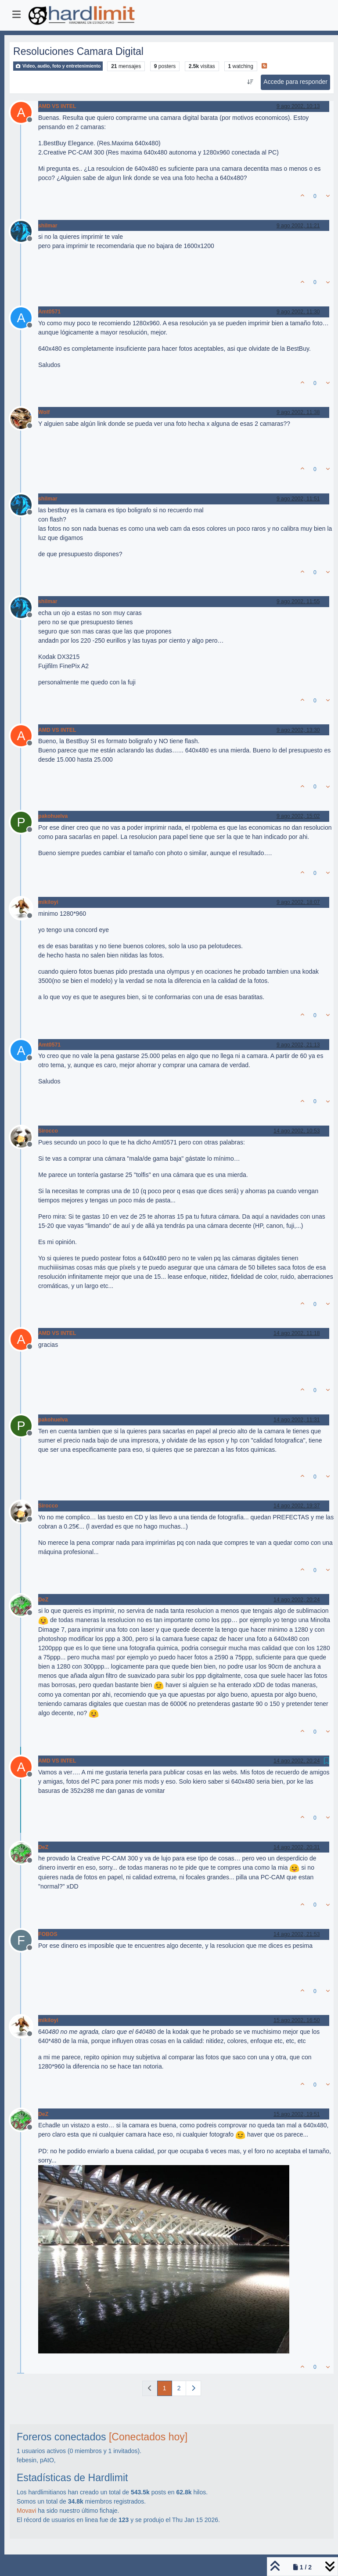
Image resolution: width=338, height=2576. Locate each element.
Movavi (26, 2510)
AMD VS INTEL (57, 106)
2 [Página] (179, 2388)
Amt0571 (49, 312)
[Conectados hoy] (148, 2437)
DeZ (43, 1600)
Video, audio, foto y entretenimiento (58, 66)
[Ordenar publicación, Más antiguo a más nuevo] (250, 82)
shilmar (48, 226)
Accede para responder (295, 81)
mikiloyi (48, 902)
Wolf (44, 412)
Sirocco (48, 1131)
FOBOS (48, 1934)
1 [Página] (164, 2388)
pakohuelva (53, 816)
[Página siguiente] (193, 2388)
